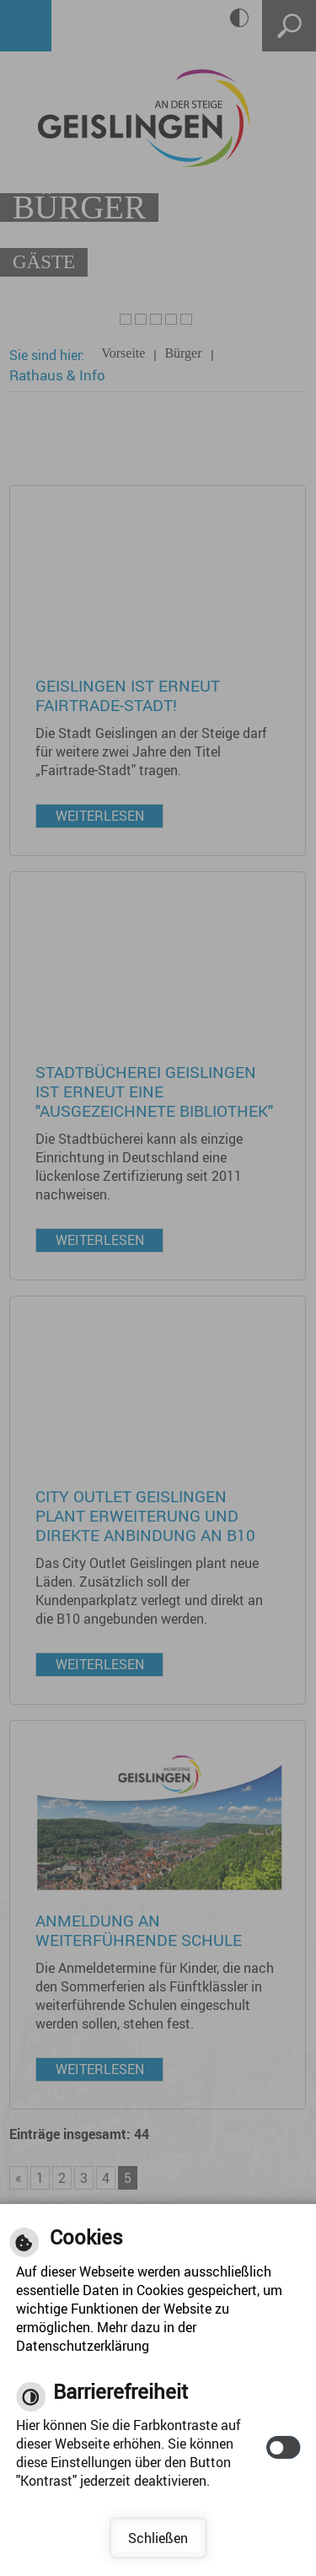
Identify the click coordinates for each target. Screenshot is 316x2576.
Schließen (158, 2538)
